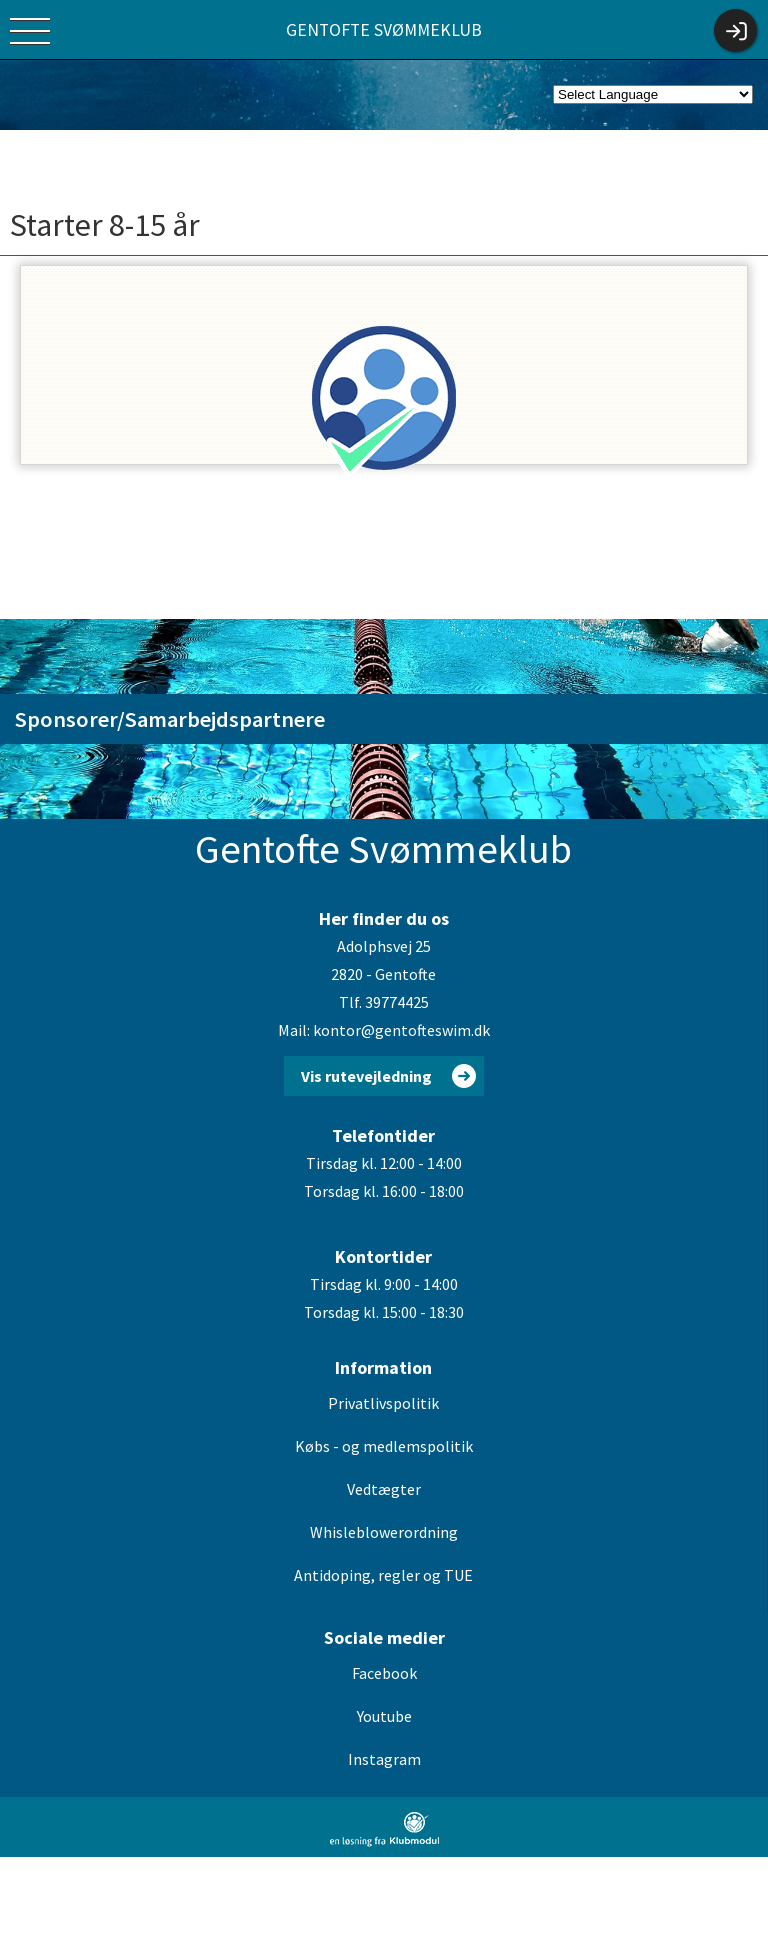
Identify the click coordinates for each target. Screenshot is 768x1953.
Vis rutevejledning (366, 1076)
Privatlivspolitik (383, 1403)
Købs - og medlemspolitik (384, 1446)
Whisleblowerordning (384, 1532)
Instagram (384, 1759)
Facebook (384, 1673)
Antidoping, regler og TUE (383, 1575)
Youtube (384, 1716)
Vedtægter (384, 1489)
